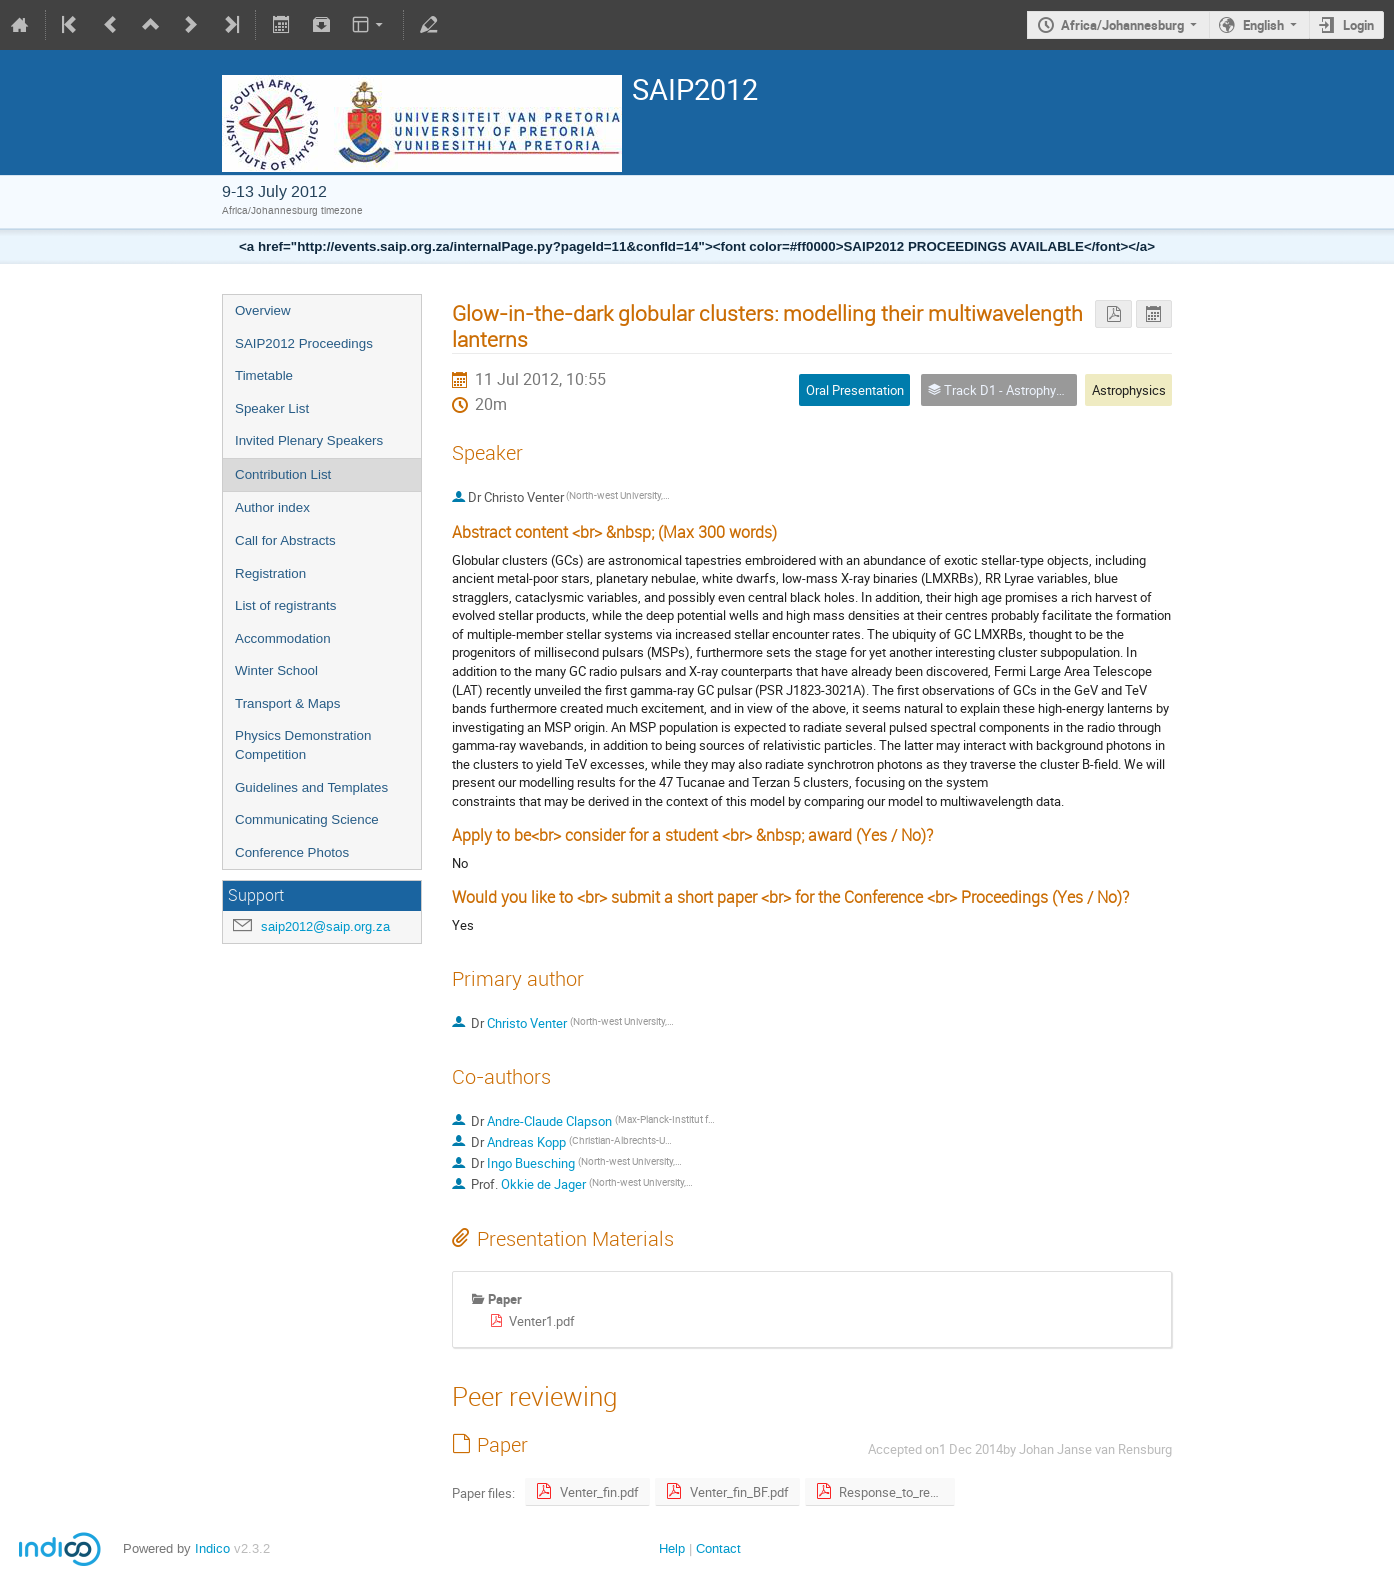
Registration (270, 573)
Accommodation (283, 638)
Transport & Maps (287, 703)
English (1263, 25)
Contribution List (283, 474)
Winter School (276, 670)
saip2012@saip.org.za (325, 926)
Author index (272, 507)
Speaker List (272, 408)
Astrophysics (1129, 390)
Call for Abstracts (285, 540)
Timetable (264, 375)
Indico (212, 1548)
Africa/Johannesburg (1122, 25)
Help (672, 1548)
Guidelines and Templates (311, 787)
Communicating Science (307, 819)
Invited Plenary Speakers (309, 440)
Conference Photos (292, 852)
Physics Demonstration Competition (303, 745)
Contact (718, 1548)
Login (1358, 25)
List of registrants (285, 605)
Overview (263, 310)
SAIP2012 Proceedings (304, 343)
